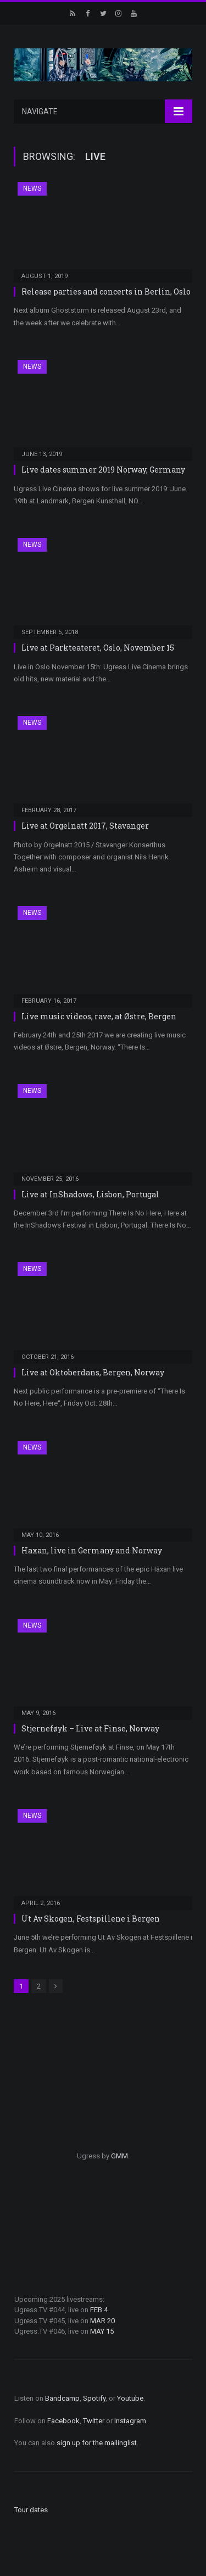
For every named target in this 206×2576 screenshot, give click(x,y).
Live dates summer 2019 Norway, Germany (103, 469)
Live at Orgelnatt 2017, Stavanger (85, 825)
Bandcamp (62, 2398)
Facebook (63, 2421)
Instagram (130, 2421)
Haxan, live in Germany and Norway (91, 1550)
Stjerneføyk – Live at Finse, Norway (90, 1728)
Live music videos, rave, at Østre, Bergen (98, 1016)
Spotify (94, 2398)
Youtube (130, 2398)
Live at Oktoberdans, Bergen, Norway (92, 1372)
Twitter (93, 2421)
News (32, 188)
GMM (119, 2156)
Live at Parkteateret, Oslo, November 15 (97, 647)
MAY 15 (102, 2331)
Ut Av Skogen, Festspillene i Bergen (90, 1918)
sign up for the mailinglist (97, 2443)
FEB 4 (99, 2310)
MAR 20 (102, 2321)
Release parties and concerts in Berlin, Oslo (106, 291)
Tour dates (31, 2510)
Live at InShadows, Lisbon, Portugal (90, 1194)
